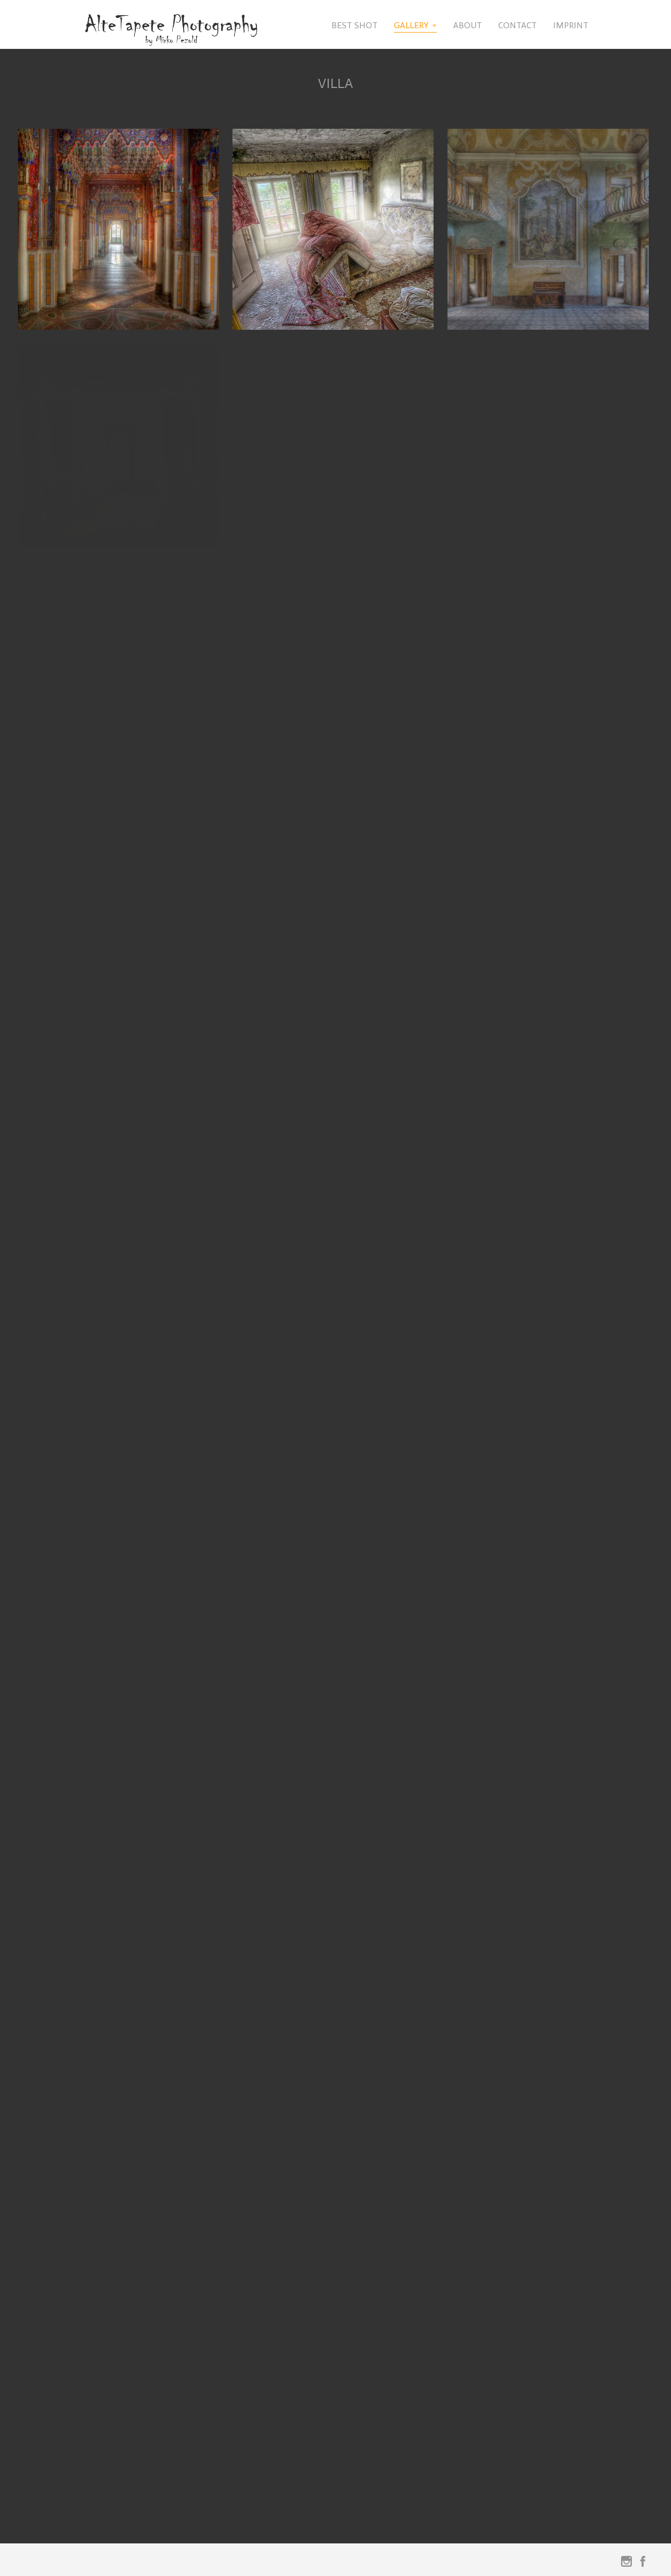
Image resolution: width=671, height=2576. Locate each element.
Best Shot (354, 25)
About (467, 25)
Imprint (570, 25)
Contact (517, 25)
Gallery (411, 25)
